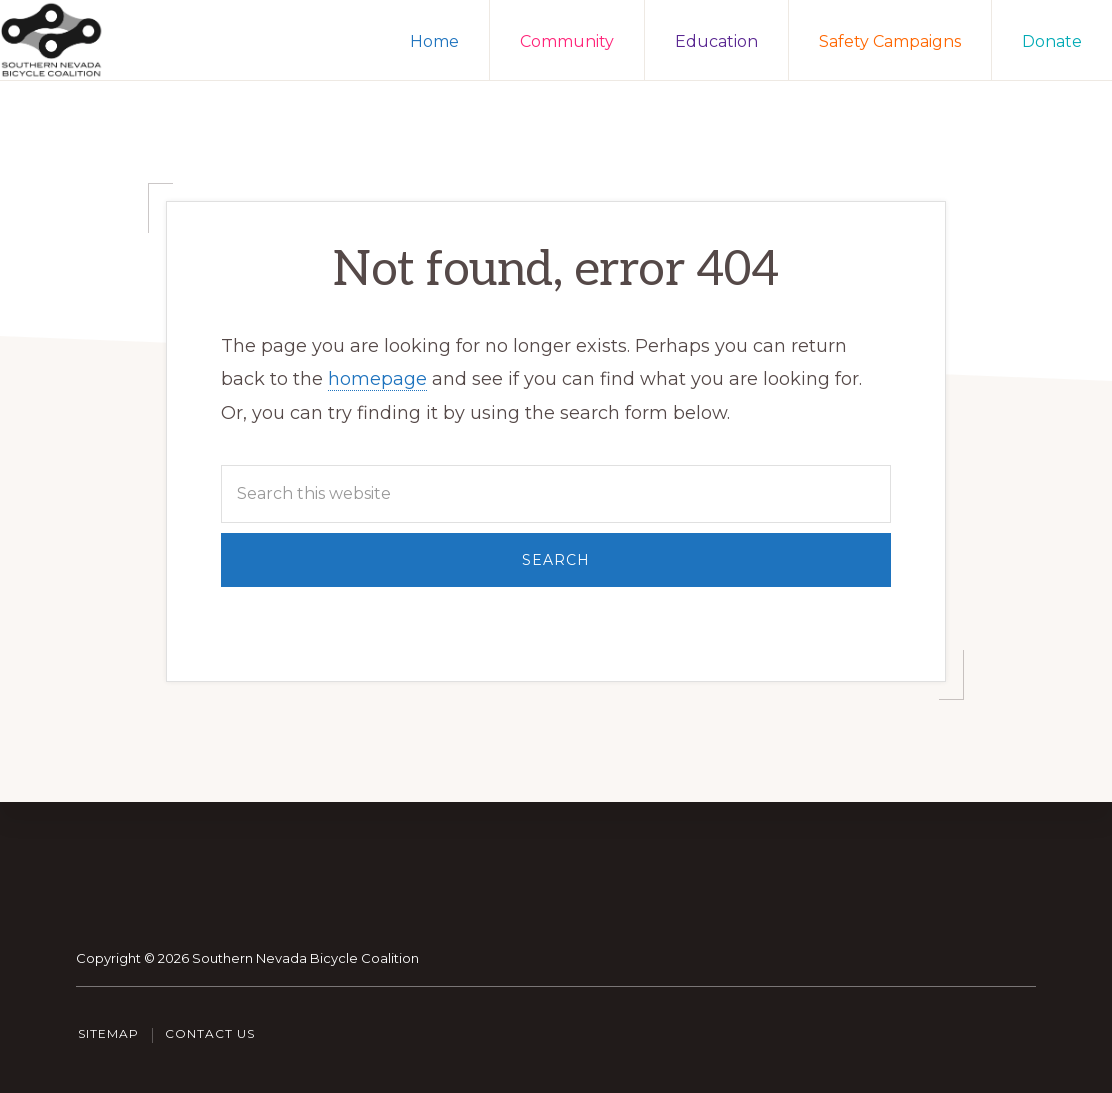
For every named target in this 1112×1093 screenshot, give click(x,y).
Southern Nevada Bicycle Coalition (305, 958)
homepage (377, 379)
